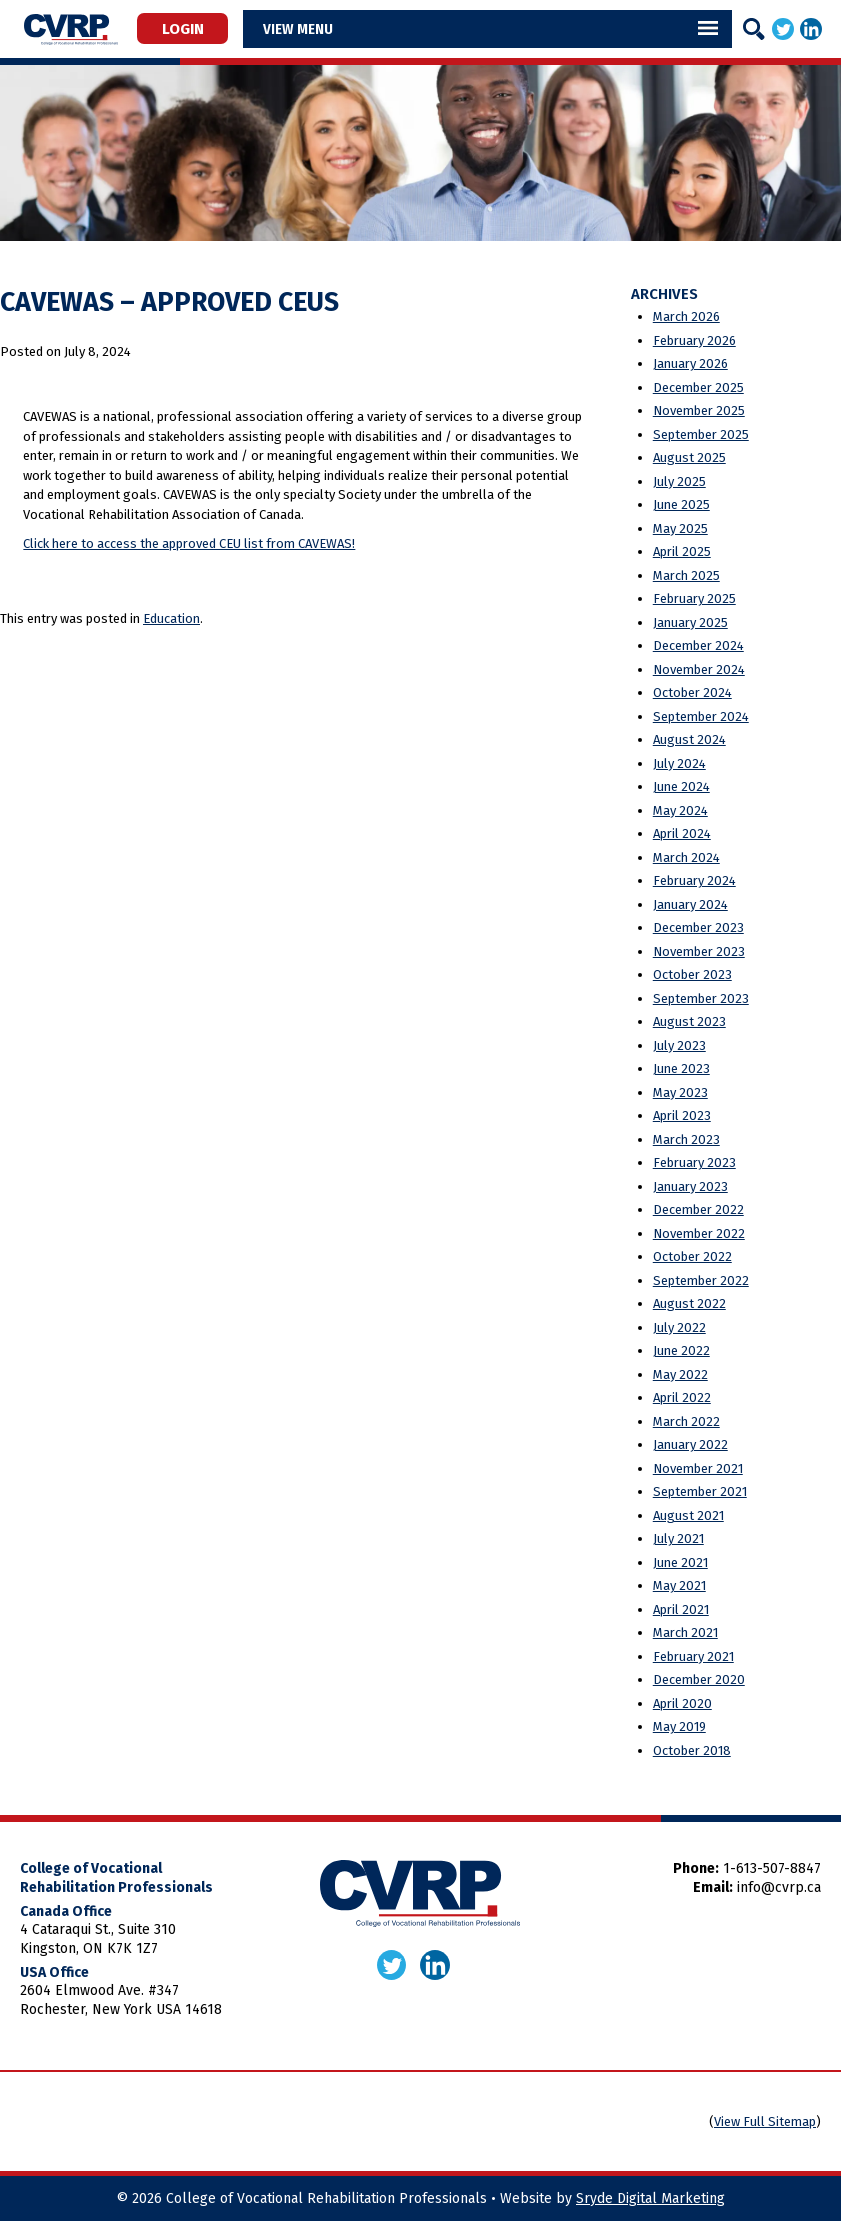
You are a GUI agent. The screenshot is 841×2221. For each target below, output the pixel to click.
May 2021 (679, 1585)
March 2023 (686, 1139)
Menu (325, 29)
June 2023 (681, 1068)
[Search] (754, 29)
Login (188, 28)
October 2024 (692, 692)
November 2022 (699, 1233)
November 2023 (699, 951)
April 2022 (682, 1397)
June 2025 (681, 504)
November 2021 (698, 1468)
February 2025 (694, 598)
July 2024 (679, 763)
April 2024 (682, 833)
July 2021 (678, 1538)
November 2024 (699, 669)
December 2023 (698, 927)
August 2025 (689, 457)
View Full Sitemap (765, 2121)
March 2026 (686, 316)
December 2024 (698, 645)
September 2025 (701, 434)
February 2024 (694, 880)
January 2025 (690, 622)
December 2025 (698, 387)
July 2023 (679, 1045)
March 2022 (686, 1421)
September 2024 (701, 716)
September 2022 (701, 1280)
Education (171, 618)
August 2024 (689, 739)
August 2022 (689, 1303)
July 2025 (679, 481)
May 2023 (680, 1092)
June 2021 (680, 1562)
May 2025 (680, 528)
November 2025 (699, 410)
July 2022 (679, 1327)
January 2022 (690, 1444)
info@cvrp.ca (779, 1887)
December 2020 (699, 1679)
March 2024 (686, 857)
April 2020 (682, 1703)
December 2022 (698, 1209)
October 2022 (692, 1256)
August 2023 (689, 1021)
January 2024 (690, 904)
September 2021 (700, 1491)
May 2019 (679, 1726)
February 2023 (694, 1162)
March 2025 (686, 575)
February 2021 (693, 1656)
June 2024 (681, 786)
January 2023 (690, 1186)
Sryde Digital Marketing (650, 2198)
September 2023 (701, 998)
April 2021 (681, 1609)
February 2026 (694, 340)
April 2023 (682, 1115)
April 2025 (682, 551)
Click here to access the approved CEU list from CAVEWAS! (189, 543)
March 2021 (685, 1632)
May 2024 (680, 810)
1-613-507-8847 (772, 1868)
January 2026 (690, 363)
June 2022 (681, 1350)
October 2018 (692, 1750)
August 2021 (688, 1515)
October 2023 (692, 974)
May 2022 (680, 1374)
